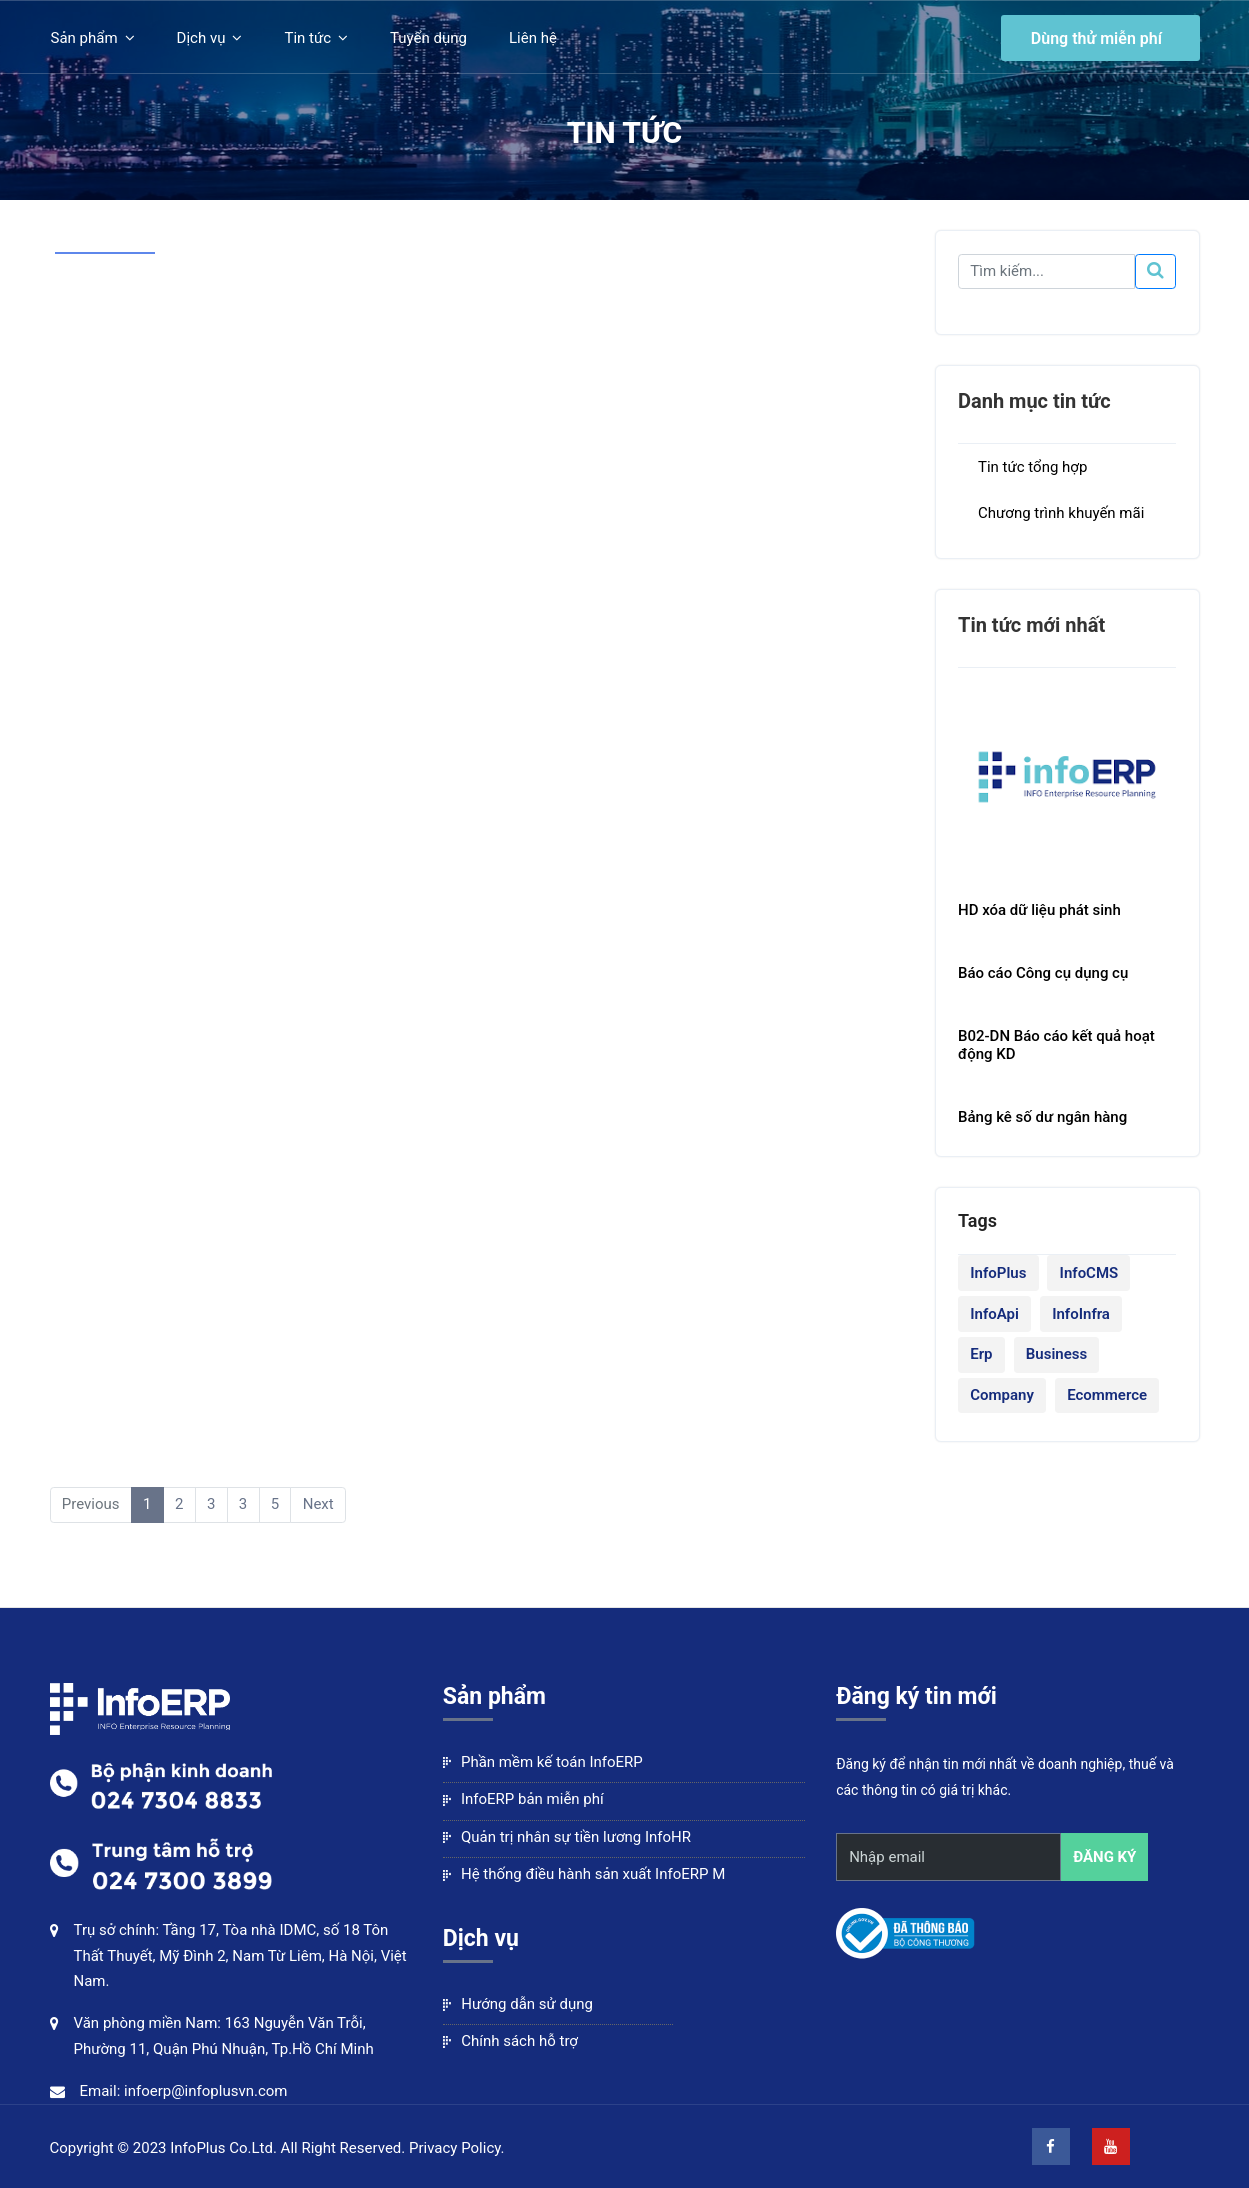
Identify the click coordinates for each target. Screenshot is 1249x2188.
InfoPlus (998, 1273)
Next (318, 1504)
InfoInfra (1081, 1314)
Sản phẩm (84, 38)
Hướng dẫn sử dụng (518, 2004)
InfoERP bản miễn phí (523, 1799)
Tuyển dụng (428, 38)
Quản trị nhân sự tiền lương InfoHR (567, 1837)
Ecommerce (1107, 1395)
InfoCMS (1089, 1273)
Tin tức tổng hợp (1032, 467)
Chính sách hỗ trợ (510, 2041)
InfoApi (994, 1314)
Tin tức (307, 38)
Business (1056, 1354)
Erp (981, 1354)
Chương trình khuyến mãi (1061, 513)
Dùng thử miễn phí (1096, 37)
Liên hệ (533, 38)
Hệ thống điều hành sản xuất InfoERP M (584, 1874)
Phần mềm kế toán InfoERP (543, 1762)
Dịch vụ (201, 38)
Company (1002, 1395)
